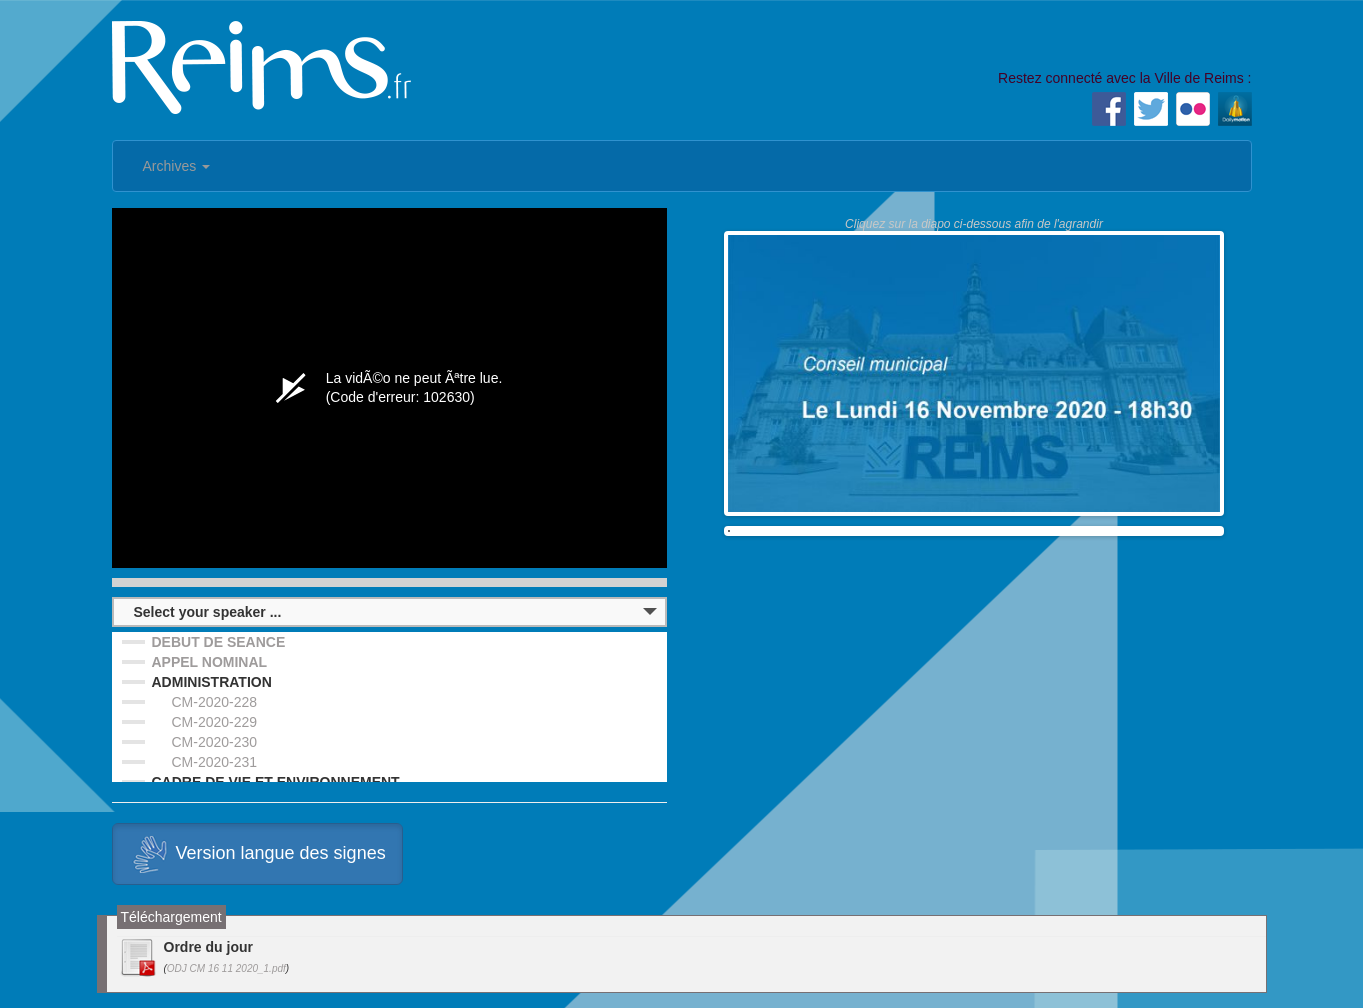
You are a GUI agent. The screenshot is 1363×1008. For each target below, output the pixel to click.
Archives (177, 166)
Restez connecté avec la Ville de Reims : (1124, 78)
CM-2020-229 (215, 722)
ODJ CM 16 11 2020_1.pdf (226, 968)
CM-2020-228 (215, 702)
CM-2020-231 (215, 762)
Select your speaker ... (208, 612)
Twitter (1151, 109)
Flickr (1193, 109)
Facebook (1109, 109)
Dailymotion (1235, 109)
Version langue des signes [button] (257, 854)
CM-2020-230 (215, 742)
